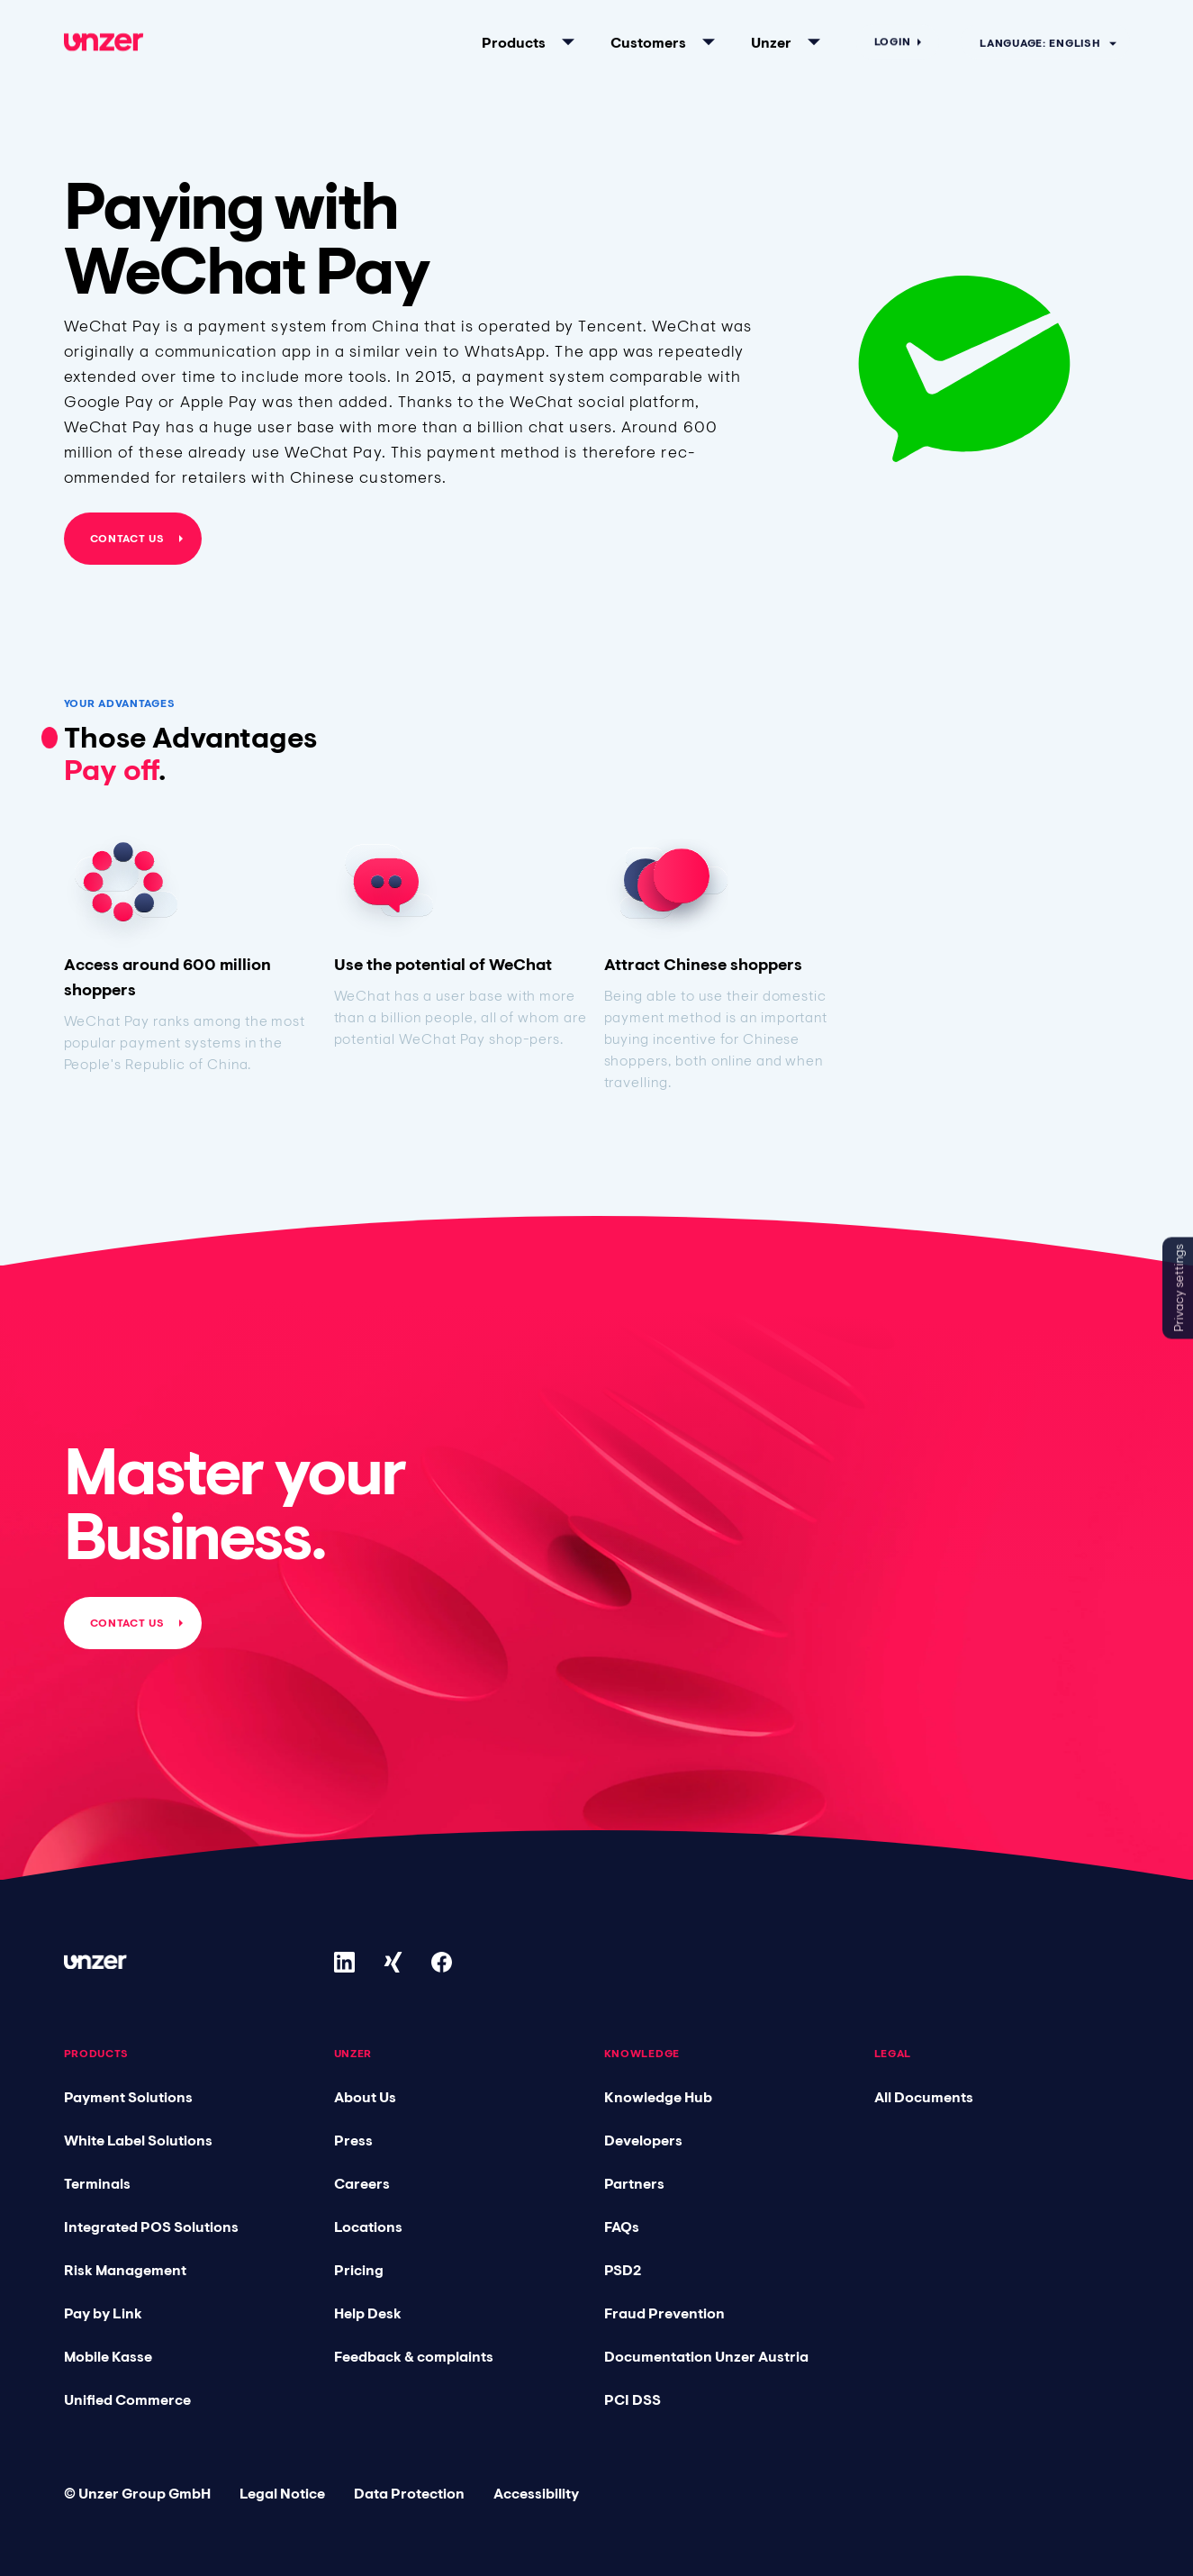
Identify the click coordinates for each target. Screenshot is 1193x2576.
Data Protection (409, 2493)
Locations (368, 2226)
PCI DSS (632, 2399)
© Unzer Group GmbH (137, 2493)
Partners (634, 2183)
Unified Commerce (127, 2399)
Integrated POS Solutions (151, 2226)
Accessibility (536, 2493)
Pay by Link (103, 2313)
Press (353, 2140)
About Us (365, 2097)
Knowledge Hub (658, 2097)
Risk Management (125, 2270)
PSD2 (622, 2270)
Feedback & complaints (413, 2356)
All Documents (923, 2097)
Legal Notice (282, 2493)
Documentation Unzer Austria (706, 2356)
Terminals (97, 2183)
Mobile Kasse (108, 2356)
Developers (643, 2140)
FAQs (621, 2226)
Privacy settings (1178, 1288)
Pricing (359, 2270)
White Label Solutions (138, 2140)
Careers (362, 2183)
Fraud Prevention (664, 2313)
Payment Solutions (128, 2097)
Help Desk (368, 2313)
